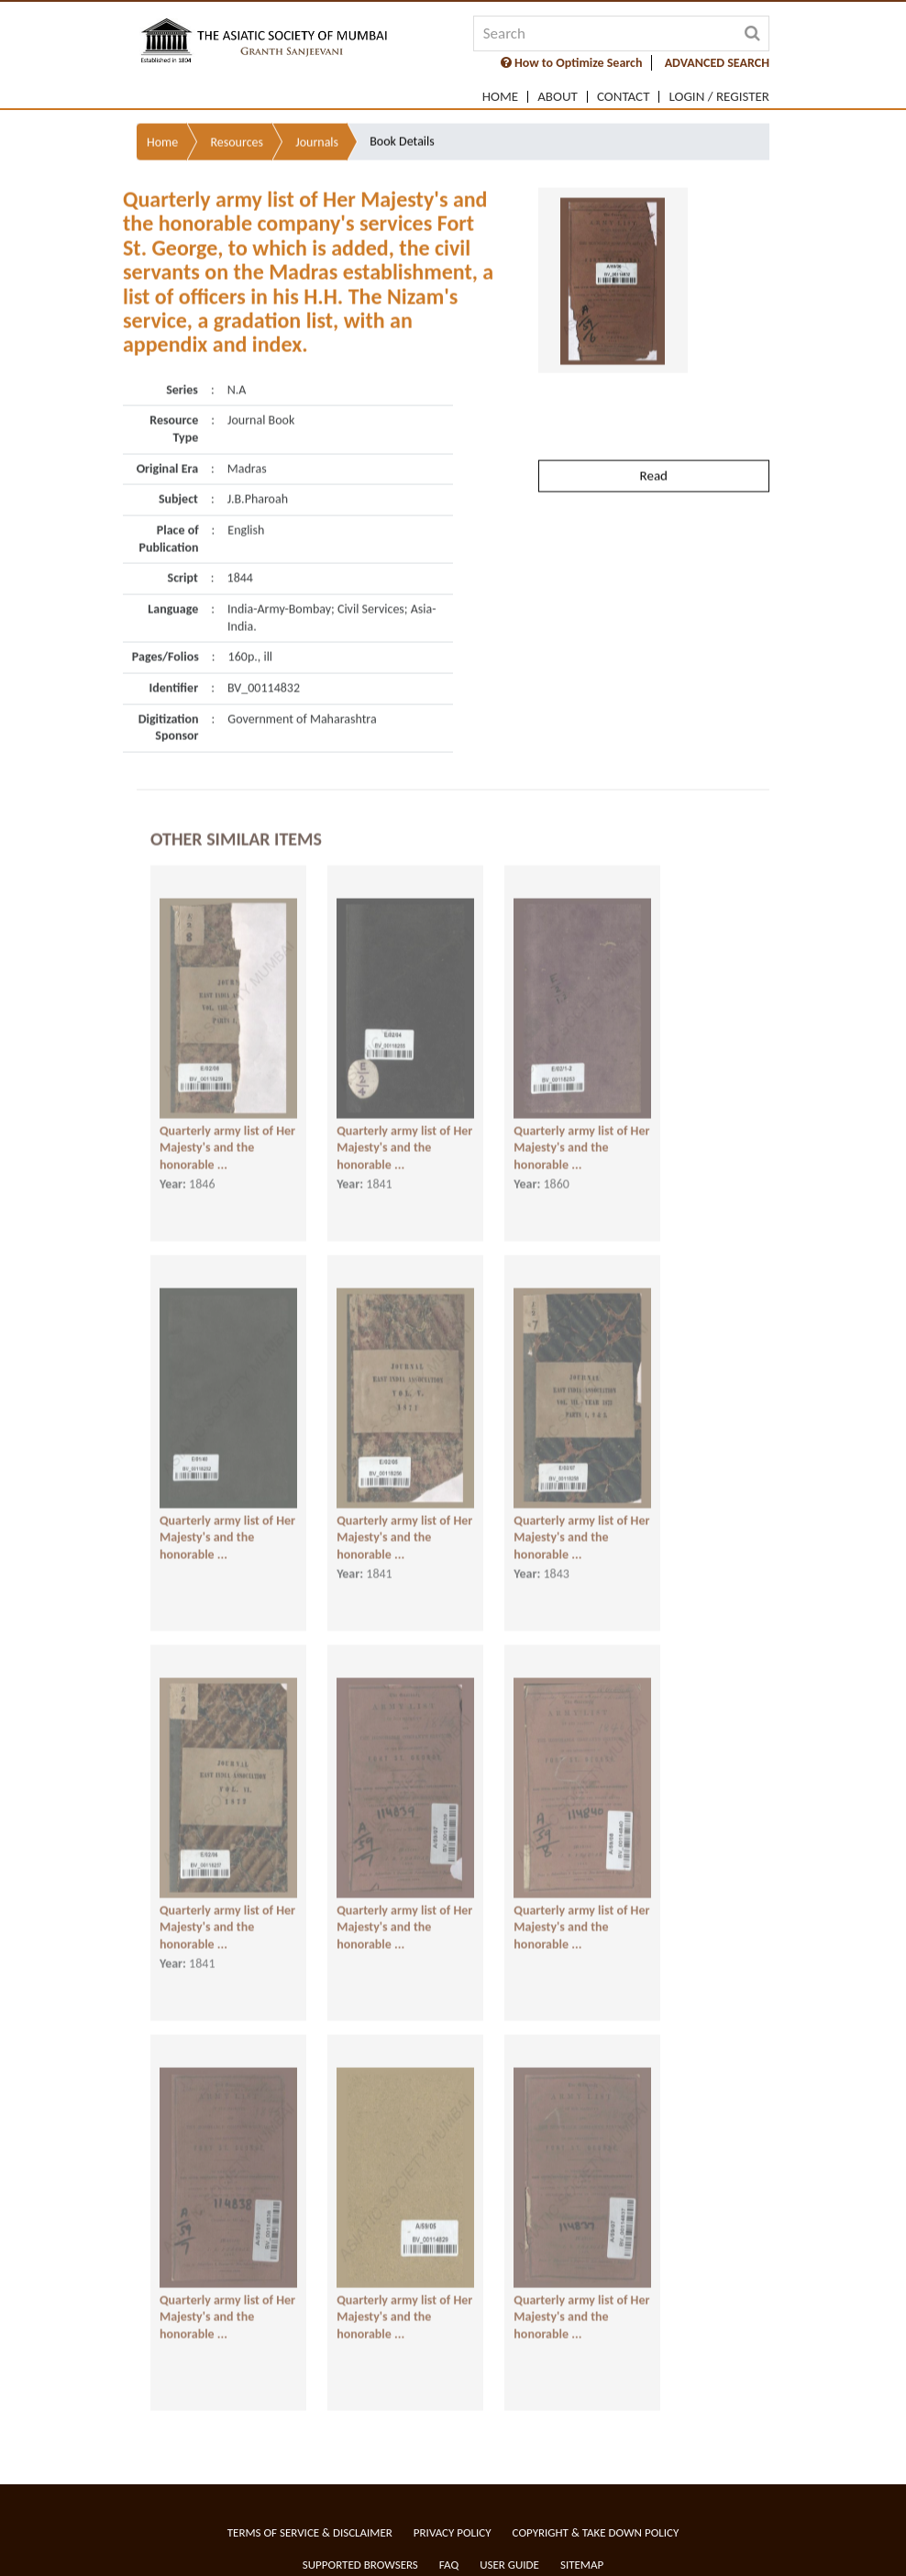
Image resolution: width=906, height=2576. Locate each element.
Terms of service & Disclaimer (309, 2532)
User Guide (509, 2564)
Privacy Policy (453, 2532)
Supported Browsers (360, 2564)
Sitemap (581, 2564)
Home (500, 97)
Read (654, 433)
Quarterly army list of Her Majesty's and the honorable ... (227, 1131)
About (557, 97)
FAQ (449, 2564)
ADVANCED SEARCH (717, 63)
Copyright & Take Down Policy (596, 2532)
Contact (623, 97)
